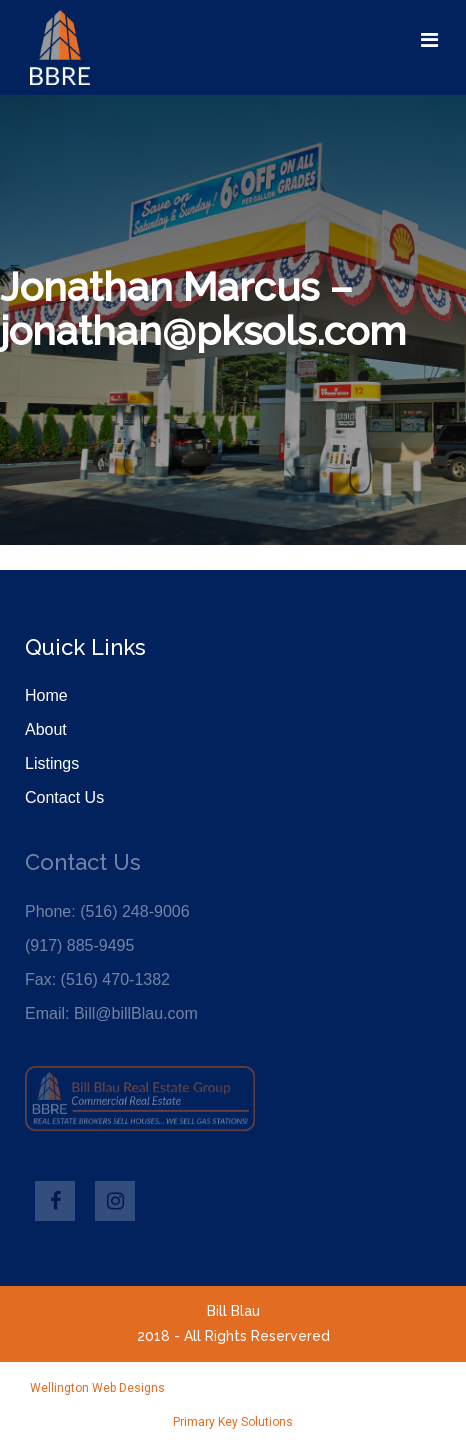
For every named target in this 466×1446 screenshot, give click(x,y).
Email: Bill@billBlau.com (111, 1013)
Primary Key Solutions (233, 1422)
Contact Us (64, 797)
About (46, 729)
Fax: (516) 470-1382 (97, 979)
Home (46, 695)
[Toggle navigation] (429, 40)
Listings (52, 763)
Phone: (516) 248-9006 (107, 911)
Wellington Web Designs (97, 1388)
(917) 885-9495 (79, 945)
